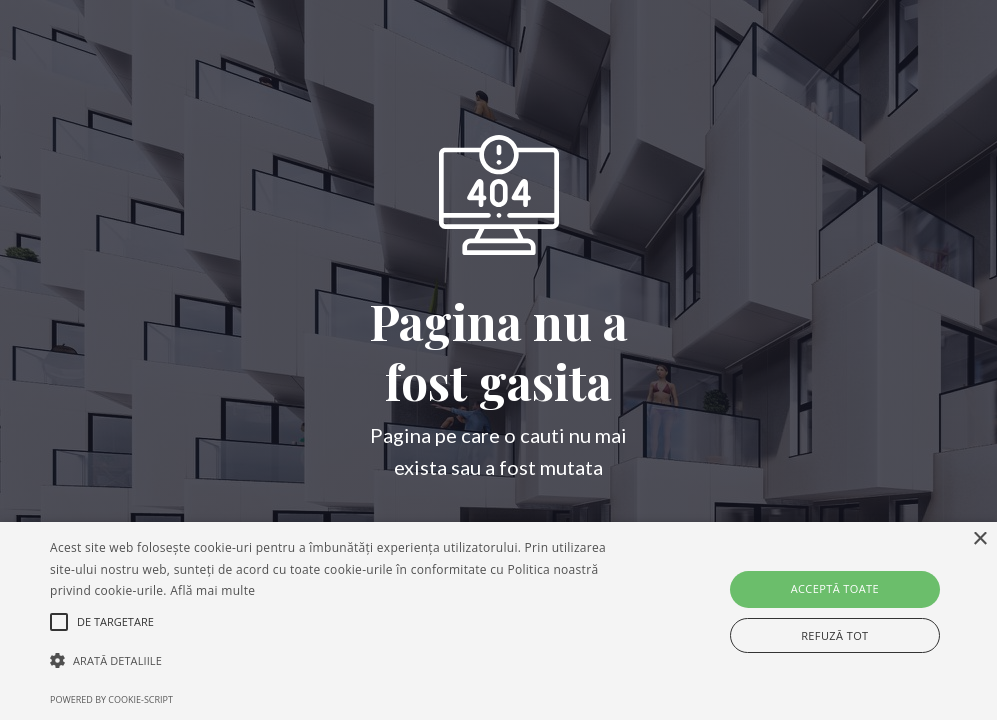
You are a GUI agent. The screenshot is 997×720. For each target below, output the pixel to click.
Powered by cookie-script (111, 699)
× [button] (979, 539)
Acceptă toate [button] (835, 588)
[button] (341, 661)
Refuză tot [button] (834, 635)
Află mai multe (212, 590)
